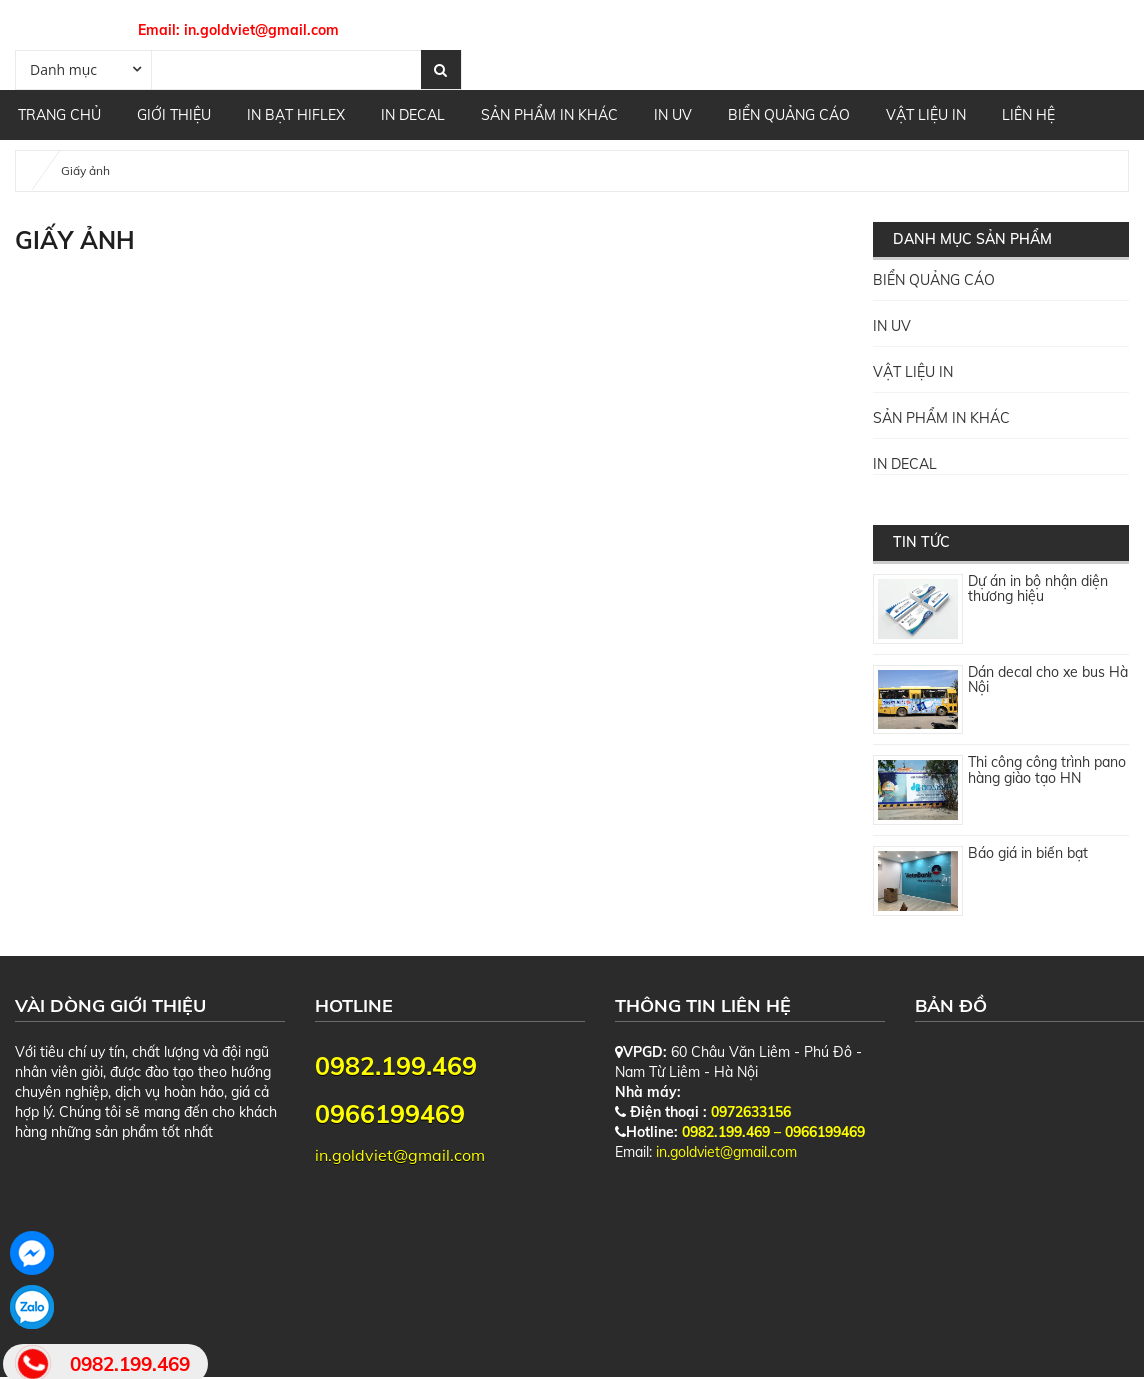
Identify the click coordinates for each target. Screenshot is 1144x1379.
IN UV (673, 115)
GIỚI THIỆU (174, 115)
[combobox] (83, 69)
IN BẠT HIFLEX (296, 115)
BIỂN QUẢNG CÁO (789, 115)
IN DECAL (413, 115)
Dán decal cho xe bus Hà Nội (1048, 679)
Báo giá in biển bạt (1028, 853)
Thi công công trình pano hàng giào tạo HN (1047, 769)
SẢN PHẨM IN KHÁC (549, 115)
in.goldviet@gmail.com (261, 30)
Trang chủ (59, 115)
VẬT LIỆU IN (926, 115)
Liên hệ (1028, 115)
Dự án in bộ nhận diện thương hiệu (1038, 588)
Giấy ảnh (85, 170)
